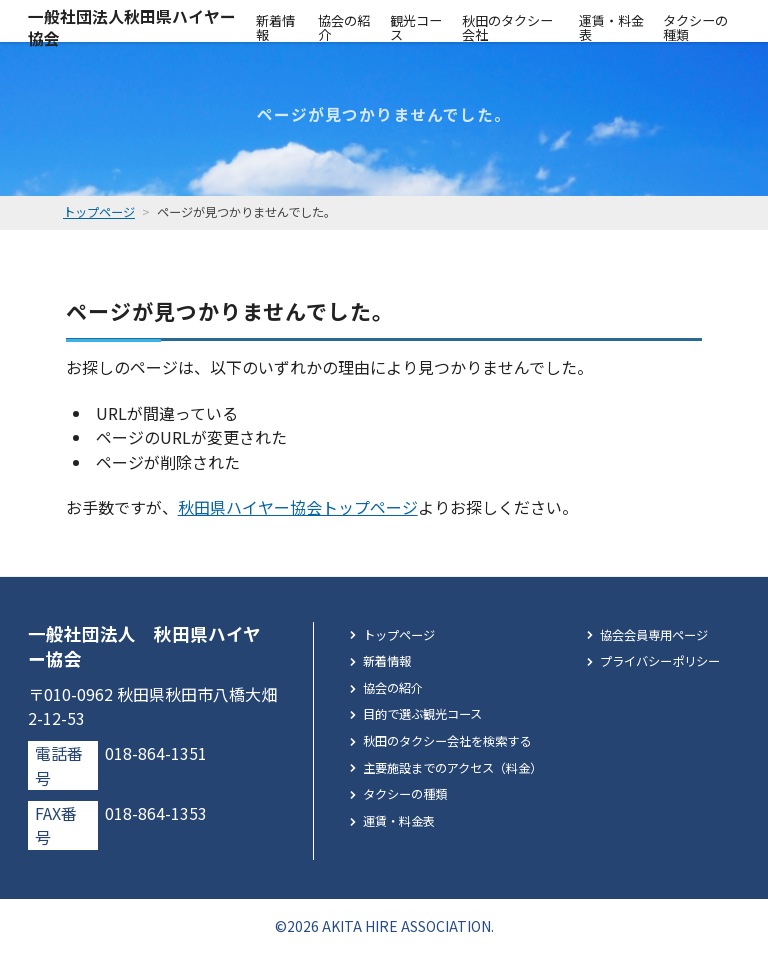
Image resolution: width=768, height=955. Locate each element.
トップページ (399, 635)
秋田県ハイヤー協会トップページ (298, 507)
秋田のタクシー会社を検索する (447, 741)
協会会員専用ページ (654, 635)
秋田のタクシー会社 (507, 27)
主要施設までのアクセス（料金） (452, 768)
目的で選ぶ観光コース (422, 714)
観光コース (416, 27)
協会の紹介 (344, 27)
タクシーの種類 (695, 27)
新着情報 (275, 27)
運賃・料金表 (611, 27)
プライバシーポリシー (660, 661)
